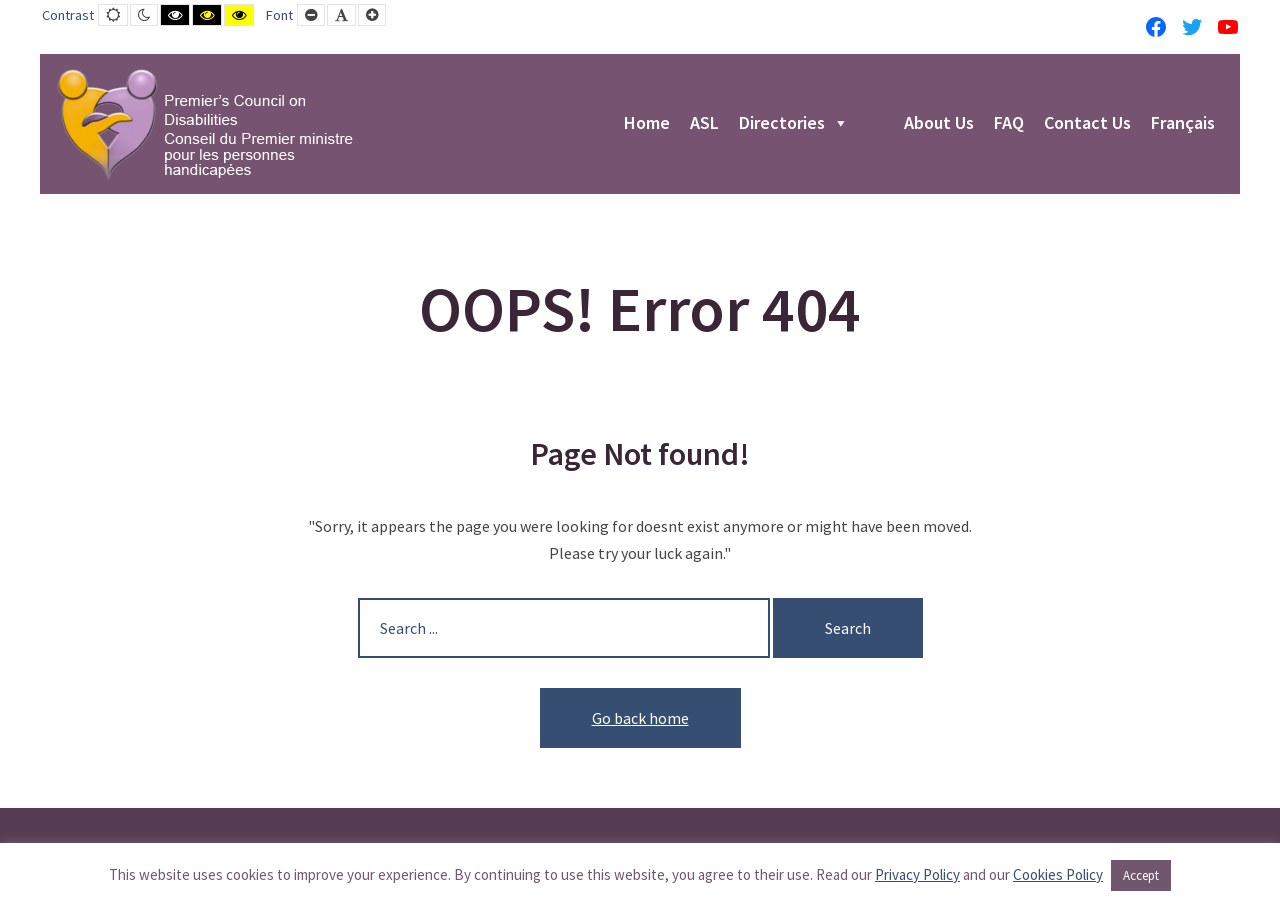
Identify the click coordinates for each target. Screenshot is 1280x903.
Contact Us (1087, 124)
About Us (939, 124)
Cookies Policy (1058, 874)
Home (647, 124)
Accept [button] (1141, 875)
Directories (794, 124)
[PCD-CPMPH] (205, 124)
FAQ (1009, 124)
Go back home (640, 718)
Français (1183, 124)
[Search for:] (564, 628)
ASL (704, 124)
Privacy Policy (917, 874)
